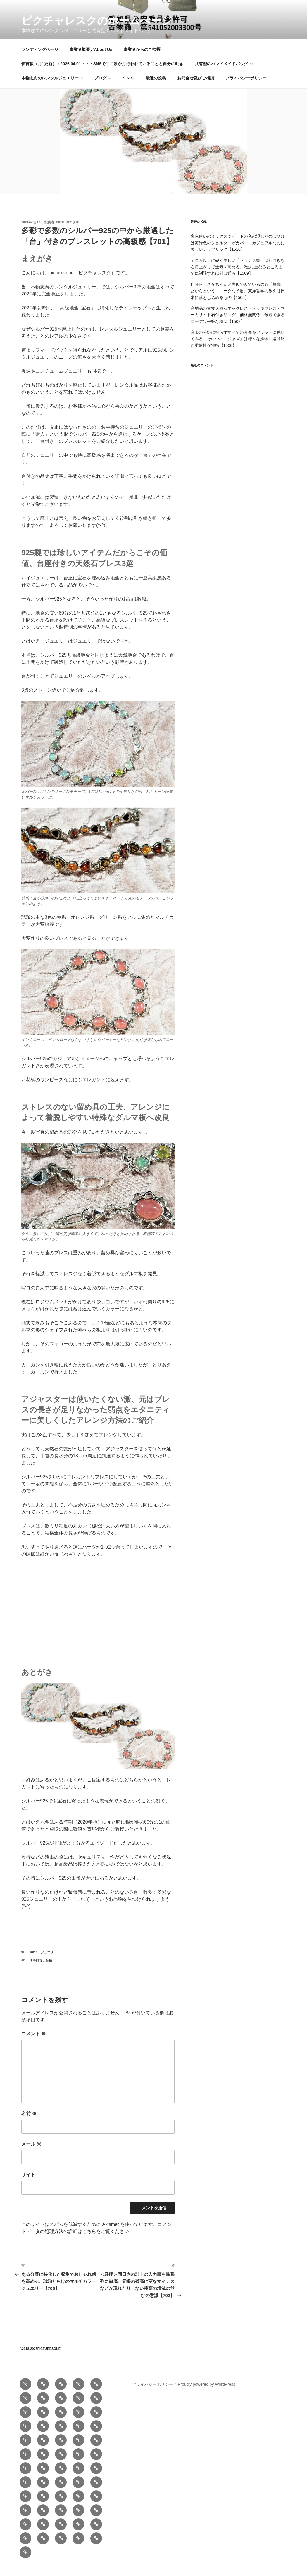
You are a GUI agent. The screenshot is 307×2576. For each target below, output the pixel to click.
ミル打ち (36, 1969)
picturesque (67, 231)
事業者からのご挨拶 (142, 58)
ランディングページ (39, 58)
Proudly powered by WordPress (206, 2393)
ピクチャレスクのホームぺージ (96, 21)
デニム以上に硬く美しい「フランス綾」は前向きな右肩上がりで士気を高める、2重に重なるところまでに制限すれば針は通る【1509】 (238, 276)
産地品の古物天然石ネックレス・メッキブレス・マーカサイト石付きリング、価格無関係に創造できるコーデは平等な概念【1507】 (238, 324)
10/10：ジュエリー (43, 1961)
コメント (33, 2043)
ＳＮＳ (128, 87)
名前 (29, 2122)
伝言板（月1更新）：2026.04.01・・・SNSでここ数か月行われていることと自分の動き (102, 73)
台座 (49, 1969)
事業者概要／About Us (91, 58)
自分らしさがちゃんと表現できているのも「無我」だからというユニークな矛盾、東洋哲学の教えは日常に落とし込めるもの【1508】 (238, 300)
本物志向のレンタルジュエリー (52, 87)
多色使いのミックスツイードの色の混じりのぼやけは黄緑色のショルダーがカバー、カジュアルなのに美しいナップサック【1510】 (238, 252)
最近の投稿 (156, 87)
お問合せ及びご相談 (195, 87)
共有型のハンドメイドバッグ (224, 73)
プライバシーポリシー (245, 87)
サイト (28, 2183)
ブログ (103, 87)
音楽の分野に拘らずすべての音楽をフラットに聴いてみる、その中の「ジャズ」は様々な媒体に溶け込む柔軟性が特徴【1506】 (238, 348)
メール (31, 2153)
